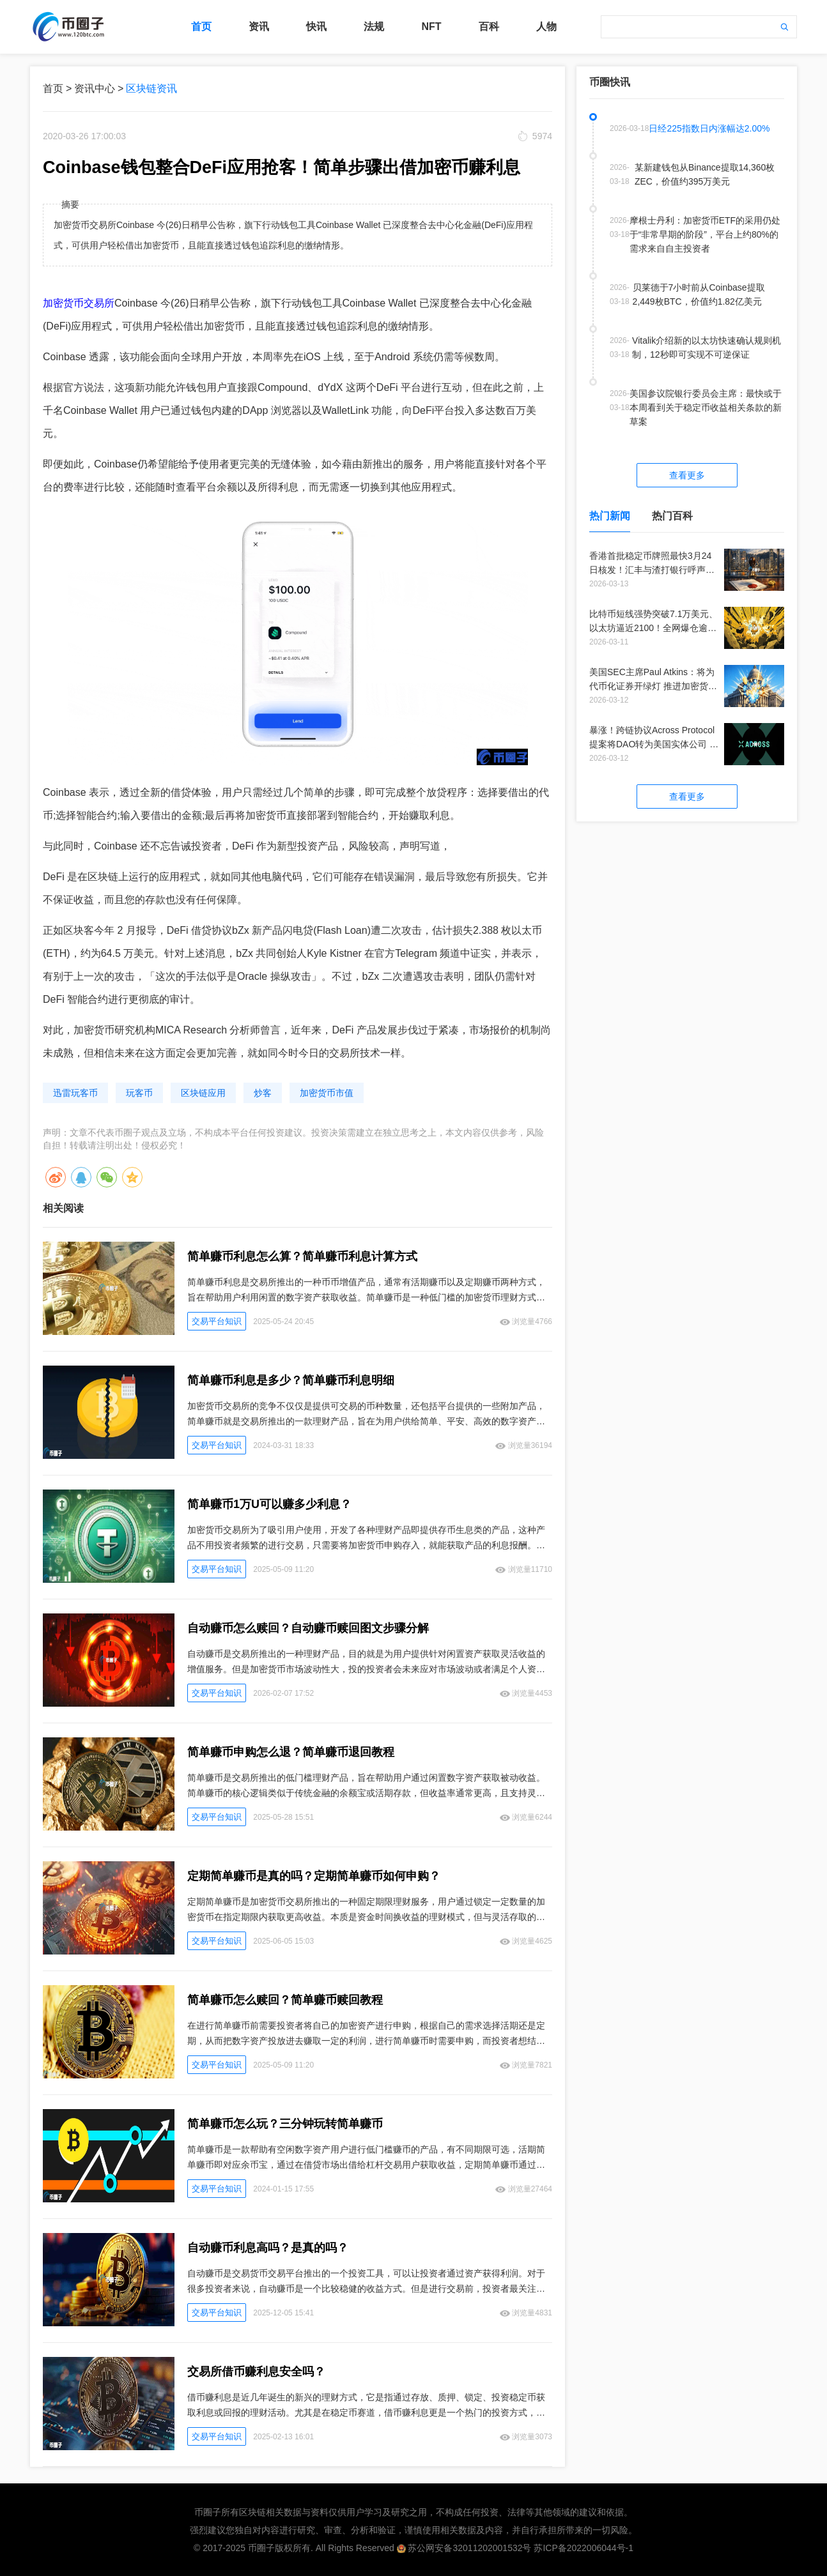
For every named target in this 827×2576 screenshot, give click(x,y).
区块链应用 (203, 1093)
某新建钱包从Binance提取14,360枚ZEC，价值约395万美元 (705, 174)
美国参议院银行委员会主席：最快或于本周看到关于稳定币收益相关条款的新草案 (706, 407)
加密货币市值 (326, 1093)
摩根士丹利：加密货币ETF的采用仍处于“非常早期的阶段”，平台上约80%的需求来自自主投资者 (705, 234)
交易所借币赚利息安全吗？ (256, 2371)
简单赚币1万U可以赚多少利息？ (269, 1504)
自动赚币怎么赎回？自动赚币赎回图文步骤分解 (308, 1628)
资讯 (259, 26)
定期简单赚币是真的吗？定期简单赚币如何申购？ (313, 1876)
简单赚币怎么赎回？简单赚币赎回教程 (285, 1999)
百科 (489, 26)
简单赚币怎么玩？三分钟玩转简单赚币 (285, 2123)
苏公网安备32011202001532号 (469, 2548)
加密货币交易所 (78, 303)
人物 (546, 26)
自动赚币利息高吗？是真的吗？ (267, 2247)
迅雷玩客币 (75, 1093)
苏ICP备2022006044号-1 (583, 2548)
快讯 (316, 26)
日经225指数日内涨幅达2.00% (709, 128)
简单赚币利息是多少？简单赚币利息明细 (290, 1380)
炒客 (263, 1093)
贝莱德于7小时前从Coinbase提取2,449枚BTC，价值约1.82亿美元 (699, 294)
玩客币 (139, 1093)
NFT (431, 26)
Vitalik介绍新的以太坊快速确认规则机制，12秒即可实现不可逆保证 (706, 347)
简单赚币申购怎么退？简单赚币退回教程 (290, 1752)
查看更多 (687, 475)
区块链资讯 (151, 88)
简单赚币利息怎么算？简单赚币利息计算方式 (302, 1256)
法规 (374, 26)
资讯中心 (94, 88)
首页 (201, 26)
